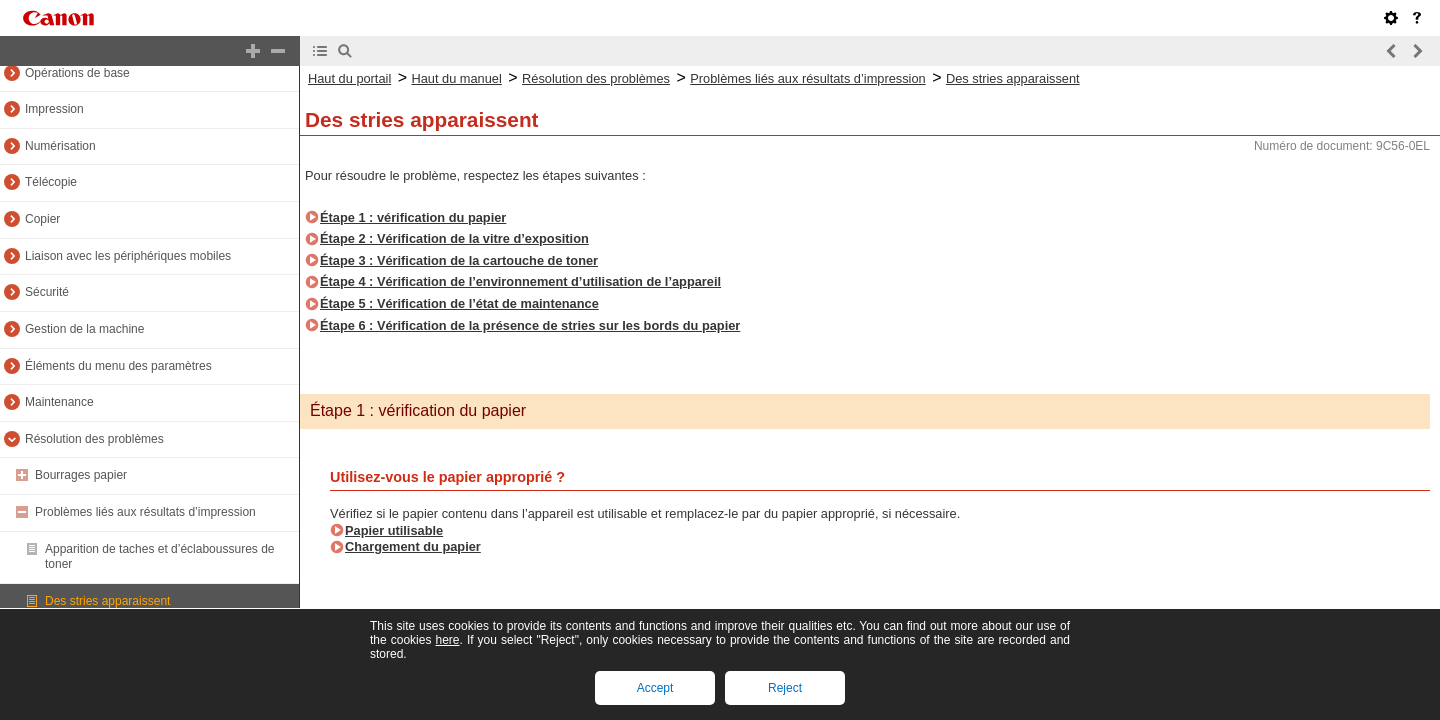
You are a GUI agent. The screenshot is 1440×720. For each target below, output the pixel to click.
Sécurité (47, 292)
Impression (54, 109)
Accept (655, 688)
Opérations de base (77, 73)
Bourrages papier (81, 475)
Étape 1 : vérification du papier (413, 217)
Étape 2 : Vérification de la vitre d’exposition (454, 238)
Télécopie (51, 182)
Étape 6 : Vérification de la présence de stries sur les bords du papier (530, 325)
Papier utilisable (394, 530)
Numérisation (60, 146)
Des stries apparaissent (107, 601)
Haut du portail (349, 78)
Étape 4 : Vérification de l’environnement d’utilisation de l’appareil (520, 281)
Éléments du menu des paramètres (118, 366)
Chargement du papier (413, 546)
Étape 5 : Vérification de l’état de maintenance (459, 303)
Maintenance (59, 402)
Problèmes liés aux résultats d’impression (145, 512)
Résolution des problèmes (94, 439)
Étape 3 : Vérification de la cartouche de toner (459, 260)
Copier (42, 219)
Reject (785, 688)
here (447, 640)
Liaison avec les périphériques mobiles (128, 256)
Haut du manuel (456, 78)
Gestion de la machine (84, 329)
